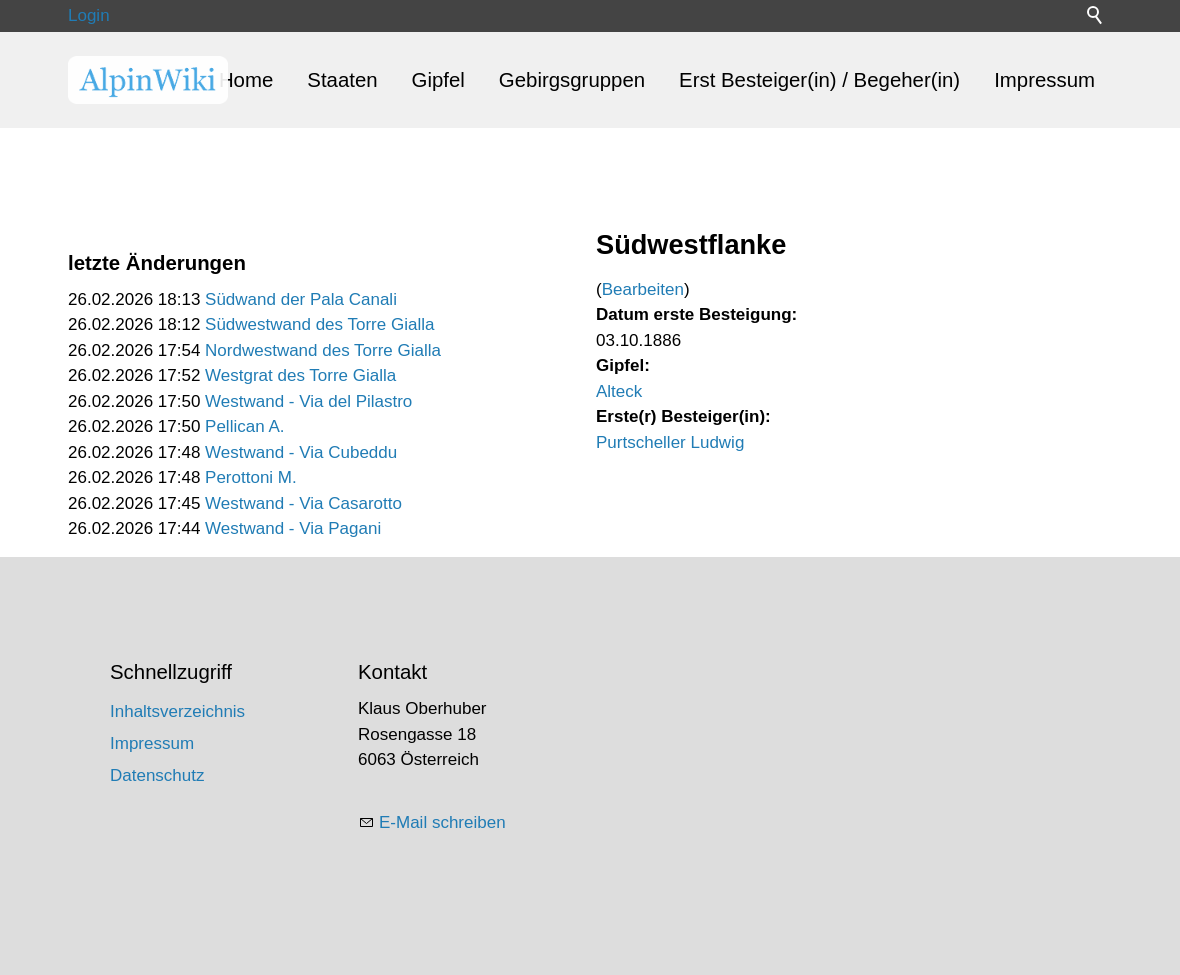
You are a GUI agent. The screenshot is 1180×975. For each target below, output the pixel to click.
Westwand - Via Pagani (293, 528)
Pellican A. (244, 426)
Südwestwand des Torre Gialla (319, 324)
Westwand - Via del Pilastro (308, 401)
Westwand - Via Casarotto (303, 503)
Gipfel (438, 80)
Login (89, 15)
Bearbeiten (643, 289)
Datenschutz (157, 775)
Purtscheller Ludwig (670, 442)
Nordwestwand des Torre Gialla (323, 350)
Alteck (619, 391)
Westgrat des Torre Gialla (300, 375)
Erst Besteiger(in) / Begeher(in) (819, 80)
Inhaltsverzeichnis (177, 711)
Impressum (1044, 80)
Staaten (342, 80)
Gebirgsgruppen (572, 80)
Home (246, 80)
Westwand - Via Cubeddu (301, 452)
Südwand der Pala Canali (301, 299)
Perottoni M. (251, 477)
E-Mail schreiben (442, 822)
